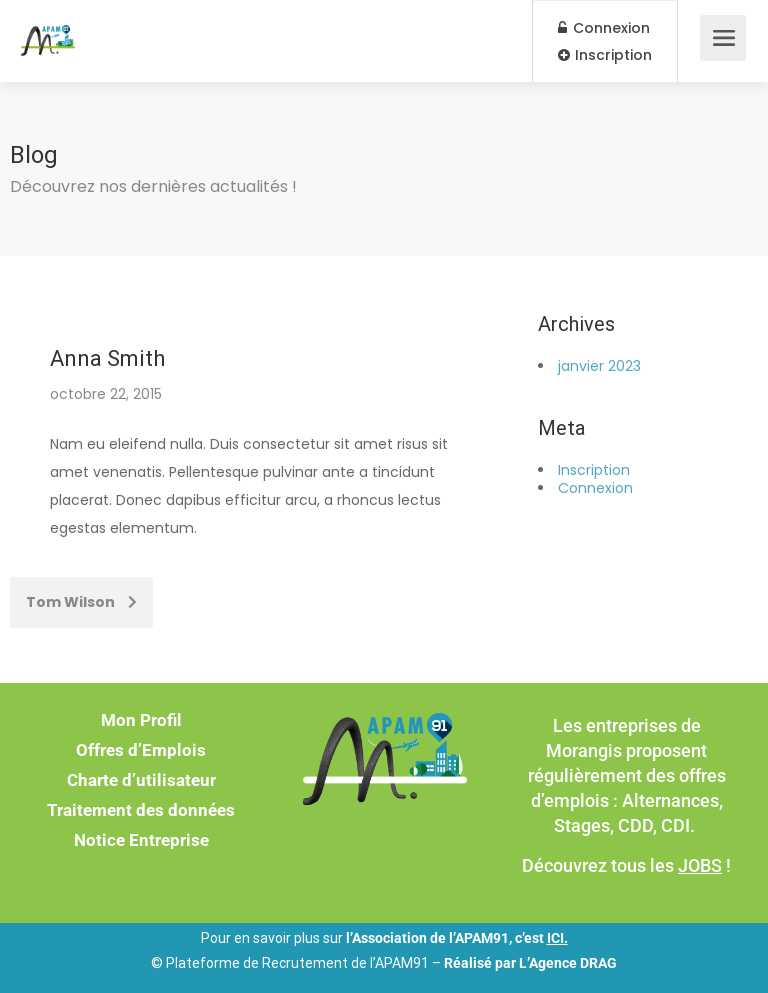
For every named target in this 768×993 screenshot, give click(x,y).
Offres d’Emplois (141, 750)
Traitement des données (141, 810)
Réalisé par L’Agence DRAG (530, 963)
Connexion (604, 28)
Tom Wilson (81, 602)
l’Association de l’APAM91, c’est (457, 938)
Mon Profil (141, 720)
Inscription (605, 55)
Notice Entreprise (141, 840)
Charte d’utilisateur (141, 780)
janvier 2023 (599, 366)
